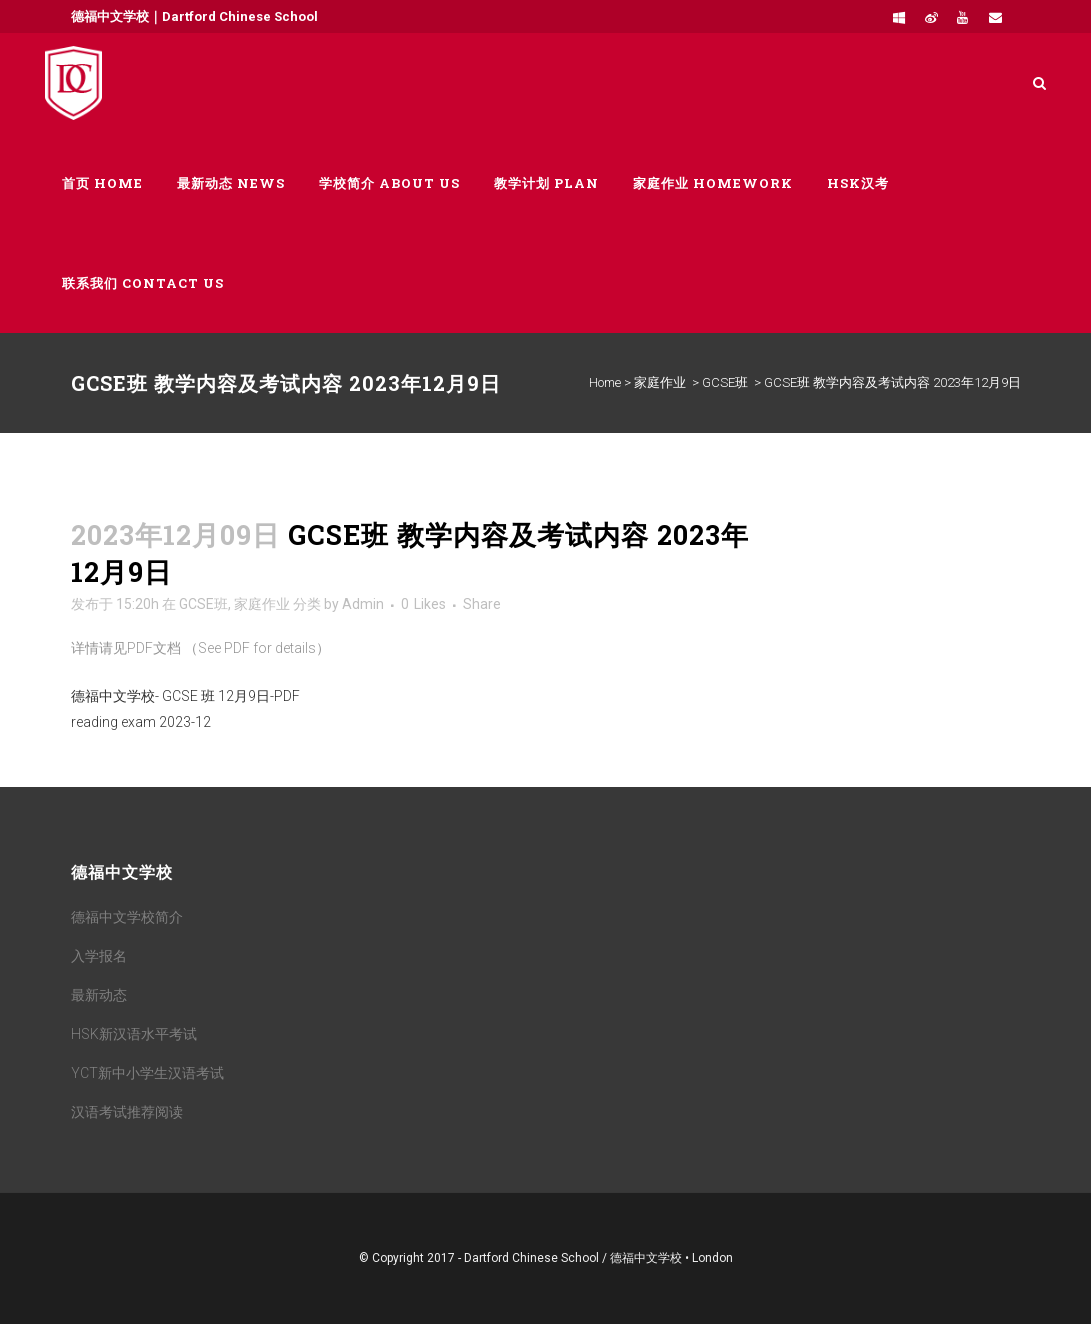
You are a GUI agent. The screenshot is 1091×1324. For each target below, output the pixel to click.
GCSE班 (725, 382)
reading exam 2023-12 (141, 722)
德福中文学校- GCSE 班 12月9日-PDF (185, 696)
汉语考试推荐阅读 (127, 1112)
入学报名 (99, 956)
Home (605, 382)
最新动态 (99, 995)
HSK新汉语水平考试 (134, 1034)
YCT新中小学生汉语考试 (147, 1073)
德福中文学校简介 (127, 917)
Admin (363, 604)
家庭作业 (660, 382)
